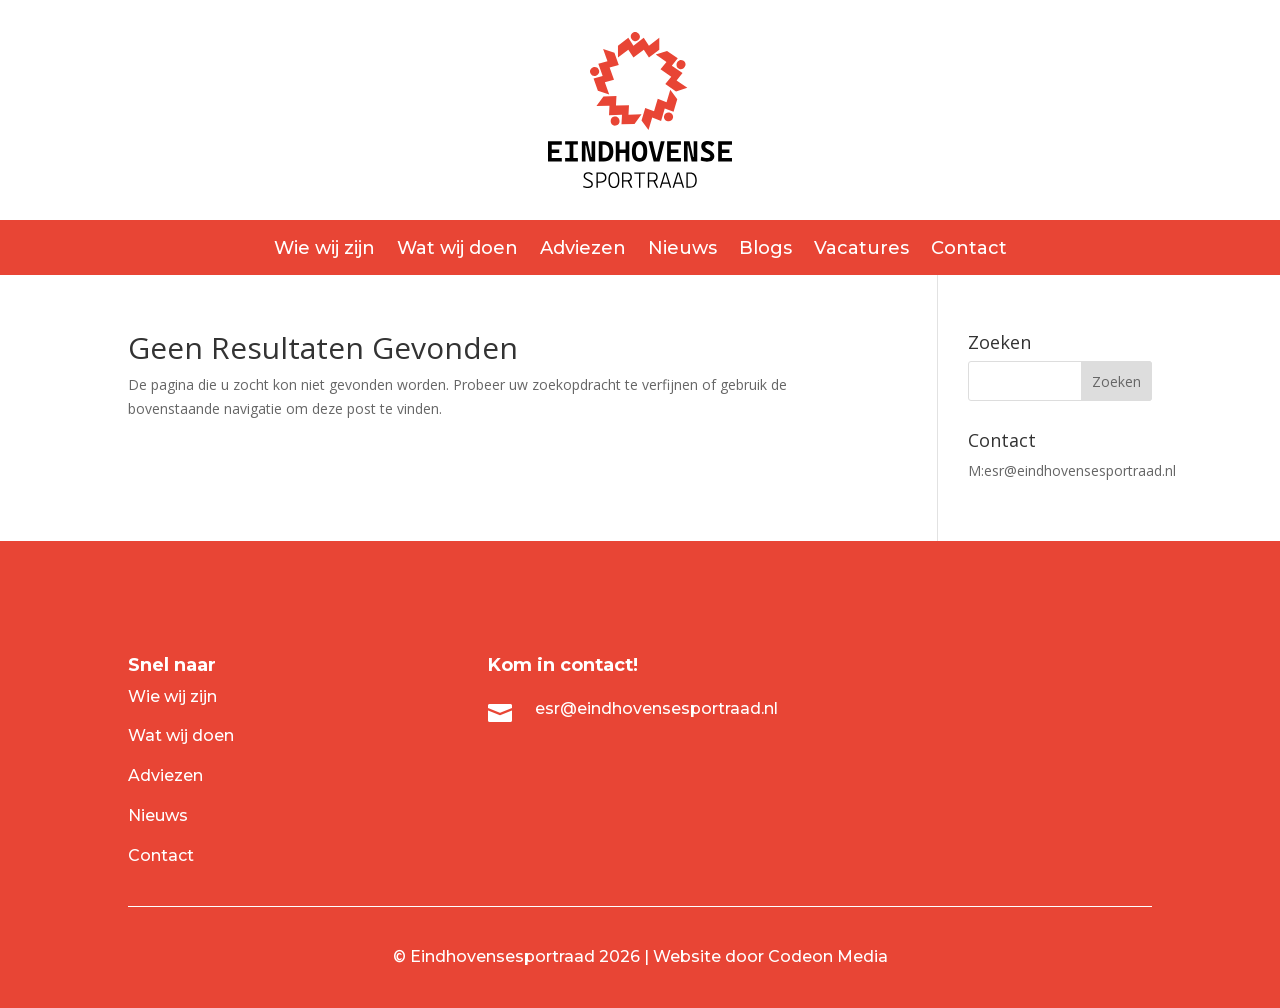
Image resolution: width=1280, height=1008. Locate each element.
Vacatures (861, 250)
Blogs (765, 250)
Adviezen (583, 250)
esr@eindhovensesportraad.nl (1080, 470)
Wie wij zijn (324, 250)
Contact (969, 250)
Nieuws (682, 250)
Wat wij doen (457, 250)
